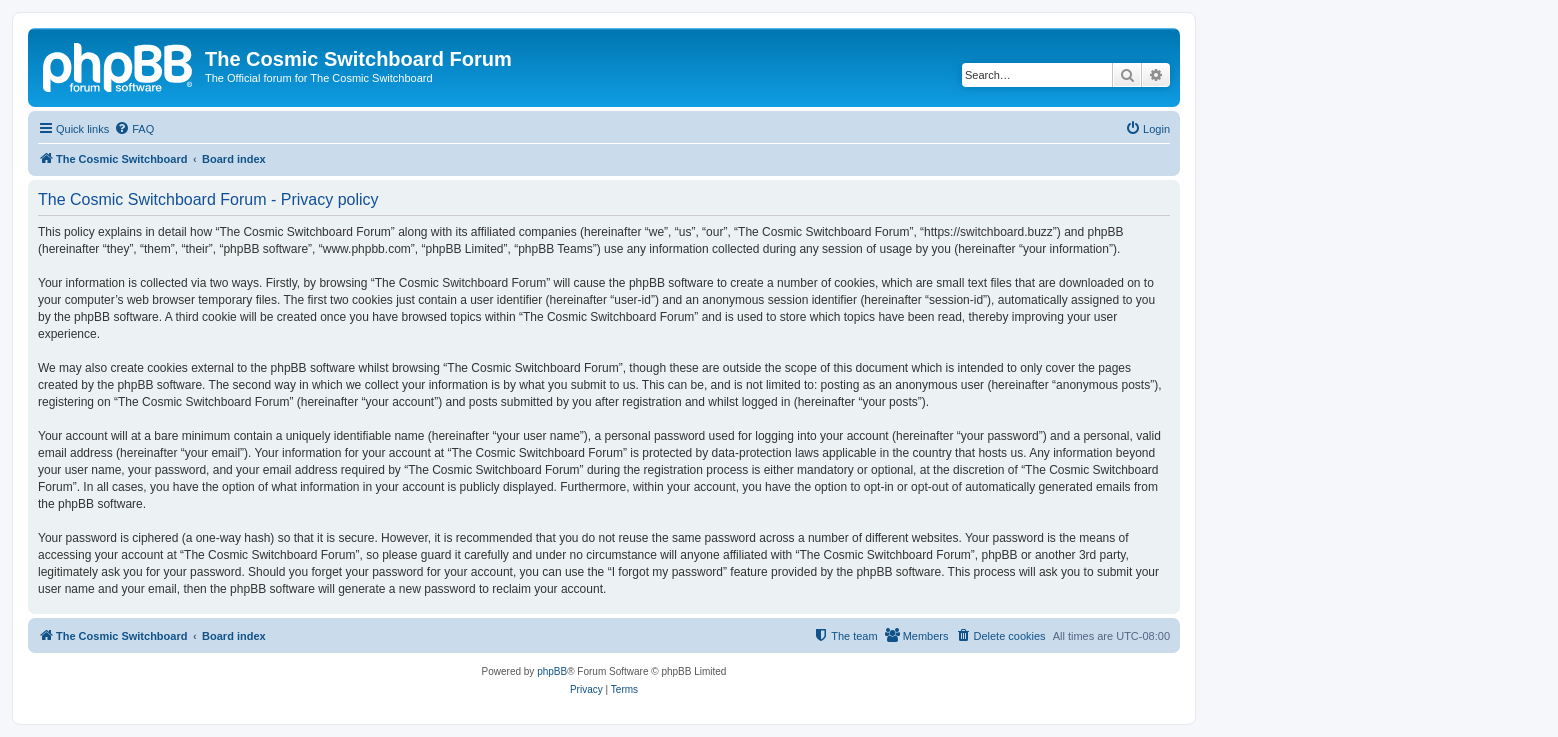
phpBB (552, 671)
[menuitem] (134, 129)
